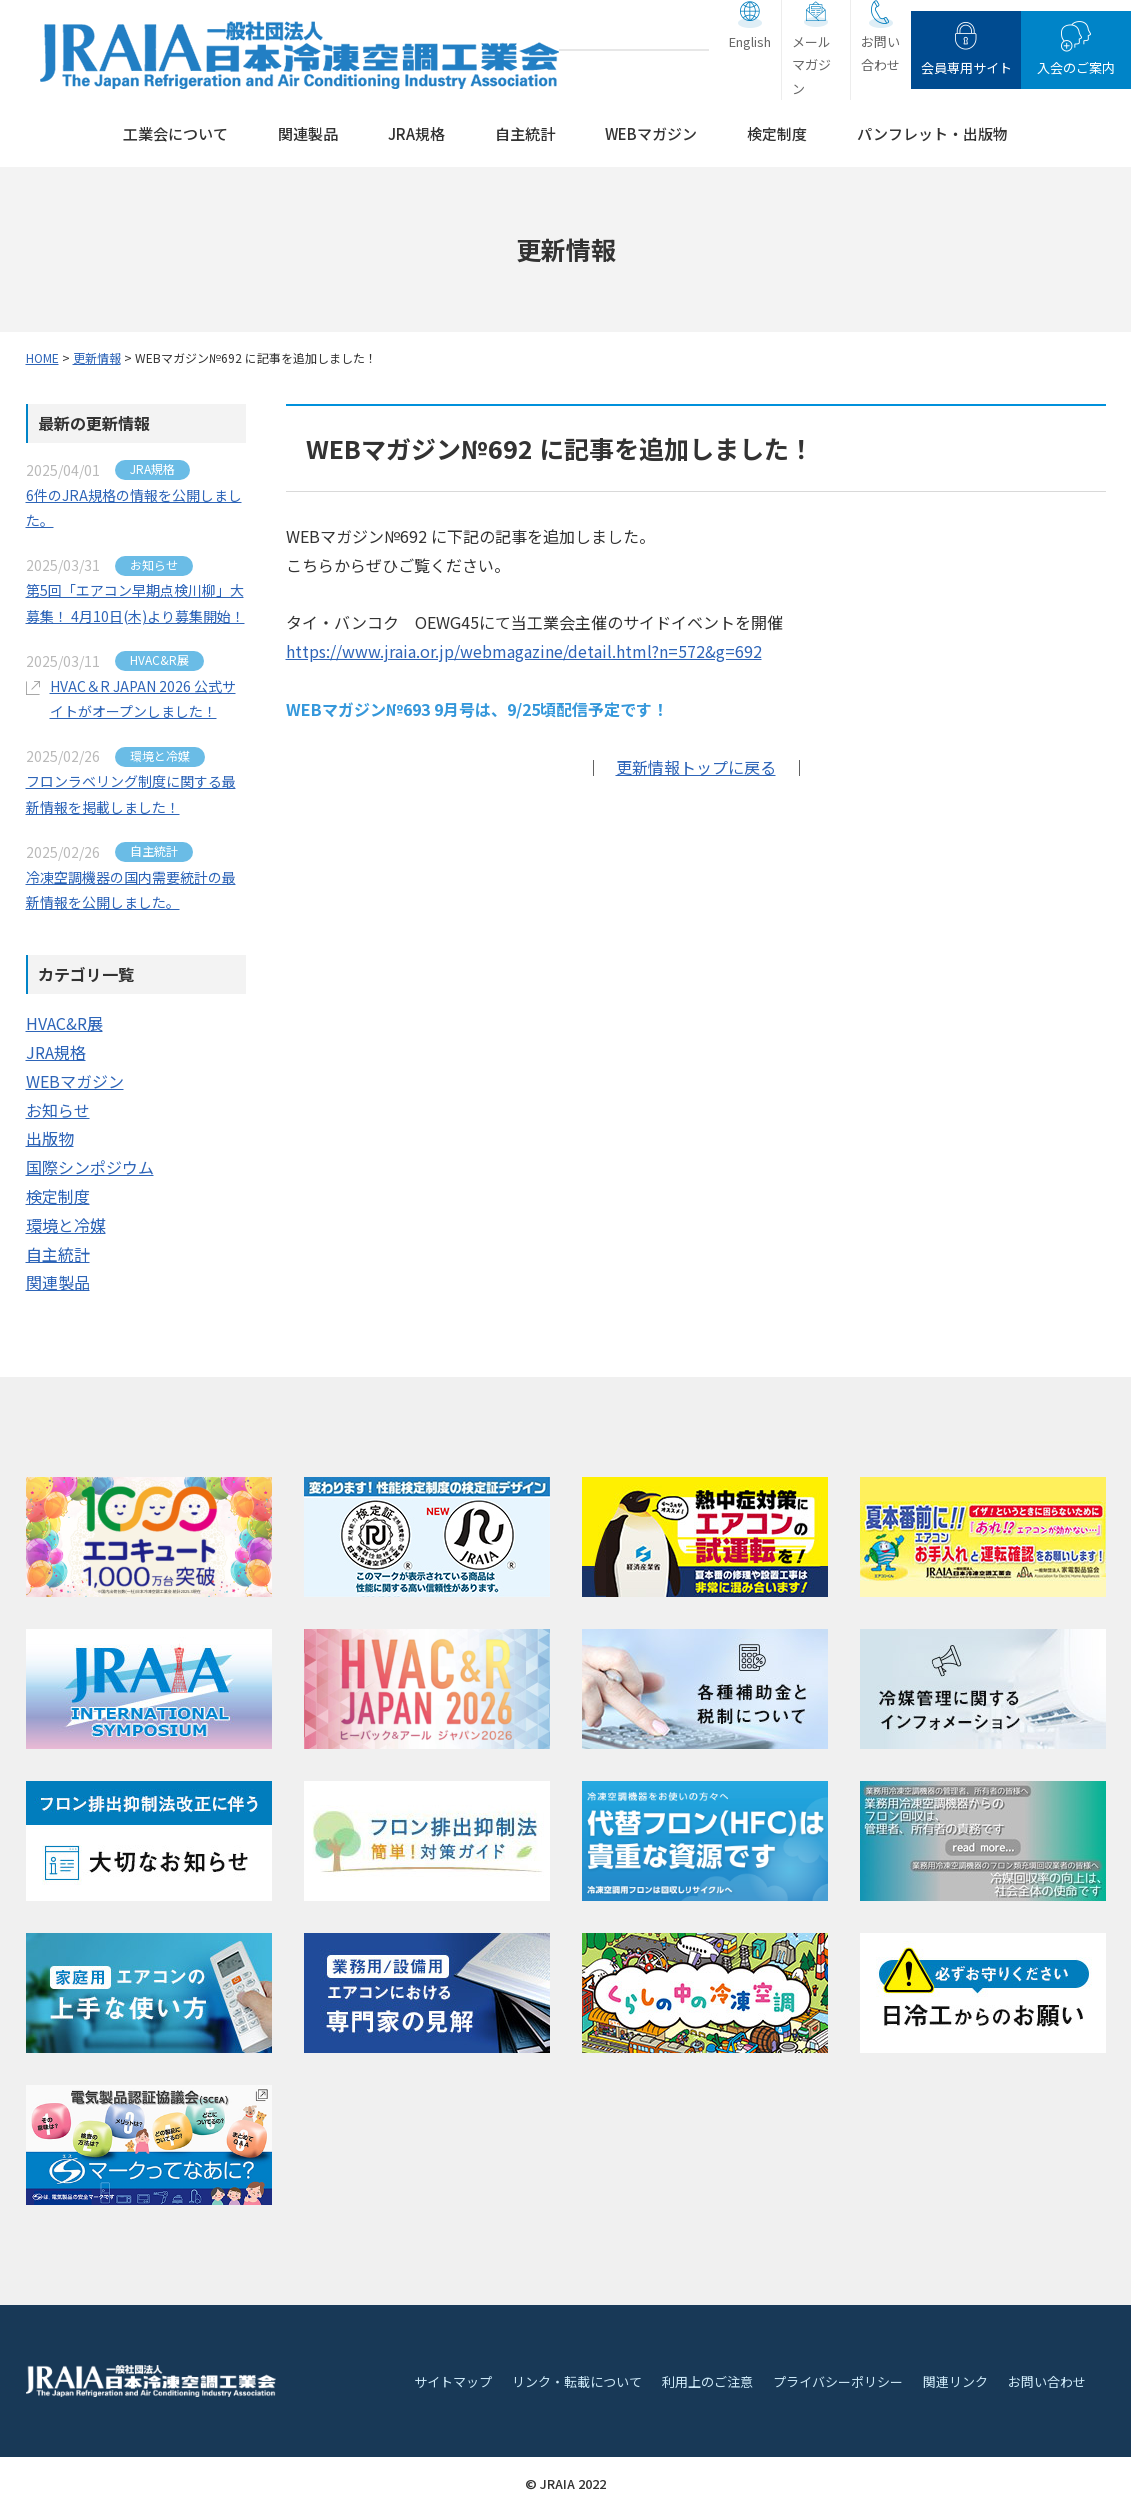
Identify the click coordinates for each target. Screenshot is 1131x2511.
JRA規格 (416, 133)
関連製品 (308, 133)
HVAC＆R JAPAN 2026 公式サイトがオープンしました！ (143, 698)
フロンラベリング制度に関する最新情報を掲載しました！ (131, 793)
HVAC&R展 (64, 1023)
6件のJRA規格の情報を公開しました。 (134, 507)
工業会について (175, 133)
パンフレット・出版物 (932, 133)
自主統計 (525, 133)
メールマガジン (811, 65)
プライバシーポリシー (838, 2381)
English (750, 41)
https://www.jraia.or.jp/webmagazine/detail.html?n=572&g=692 (524, 651)
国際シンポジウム (90, 1167)
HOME (42, 357)
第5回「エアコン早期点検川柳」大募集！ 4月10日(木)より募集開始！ (135, 602)
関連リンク (955, 2381)
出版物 (50, 1138)
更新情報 (97, 357)
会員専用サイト (966, 67)
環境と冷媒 (66, 1225)
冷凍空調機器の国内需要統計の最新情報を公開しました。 (131, 889)
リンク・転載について (577, 2381)
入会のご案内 (1076, 67)
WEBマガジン (651, 133)
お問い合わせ (880, 53)
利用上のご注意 (707, 2381)
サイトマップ (453, 2381)
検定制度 (777, 133)
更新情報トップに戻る (696, 767)
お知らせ (58, 1110)
